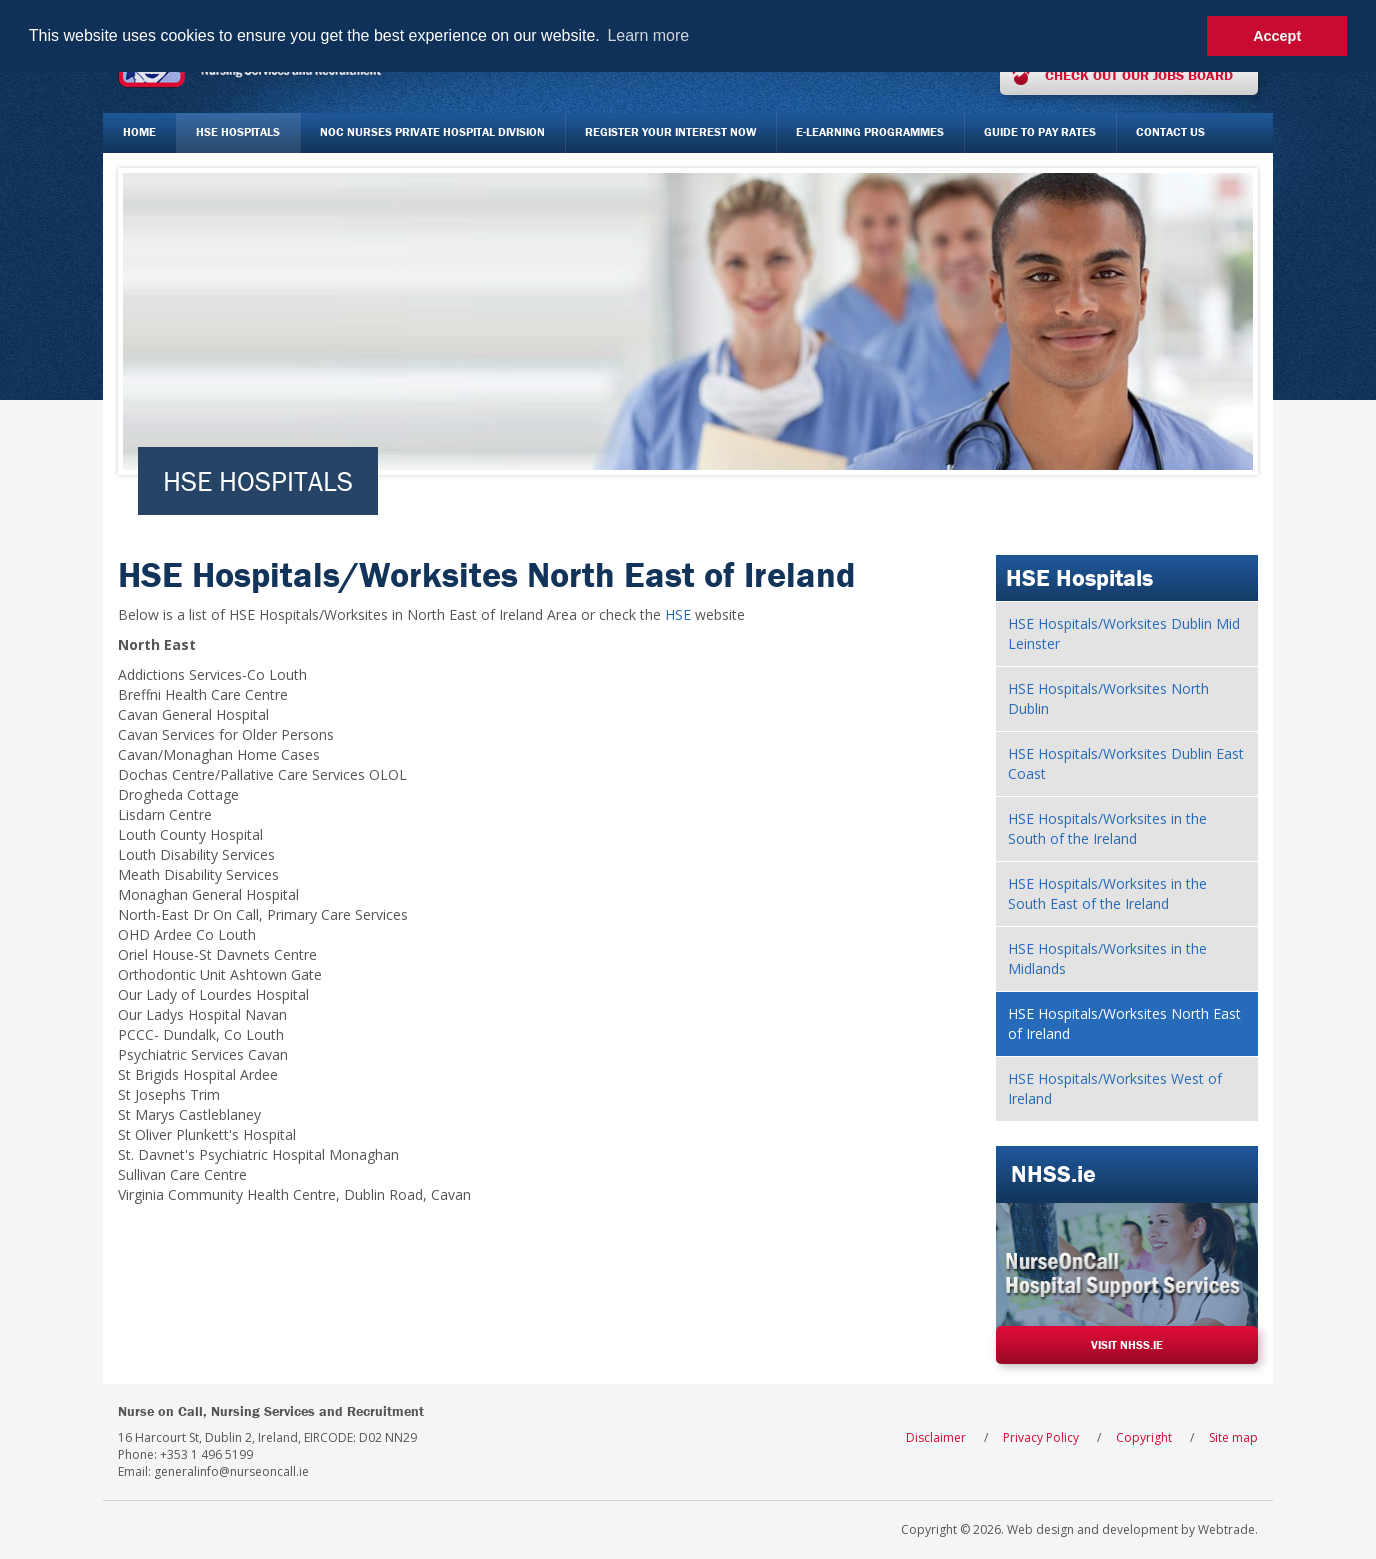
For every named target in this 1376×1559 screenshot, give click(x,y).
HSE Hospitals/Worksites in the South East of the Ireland (1107, 893)
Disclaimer (936, 1437)
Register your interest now (670, 131)
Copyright (1144, 1437)
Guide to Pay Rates (1040, 131)
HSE (678, 614)
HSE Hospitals (238, 131)
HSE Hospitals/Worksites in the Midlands (1107, 958)
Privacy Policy (1041, 1437)
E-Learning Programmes (870, 131)
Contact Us (1170, 131)
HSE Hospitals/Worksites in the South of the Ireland (1107, 828)
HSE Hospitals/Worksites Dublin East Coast (1126, 763)
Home (139, 131)
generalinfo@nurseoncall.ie (231, 1471)
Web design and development (1092, 1529)
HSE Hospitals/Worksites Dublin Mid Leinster (1124, 633)
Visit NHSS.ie (1127, 1344)
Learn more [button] (648, 35)
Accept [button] (1277, 36)
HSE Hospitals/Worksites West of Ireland (1115, 1088)
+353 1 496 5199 (206, 1454)
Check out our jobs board (1139, 75)
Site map (1233, 1437)
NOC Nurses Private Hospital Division (432, 131)
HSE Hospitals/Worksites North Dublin (1108, 698)
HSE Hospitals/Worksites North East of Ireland (1124, 1023)
